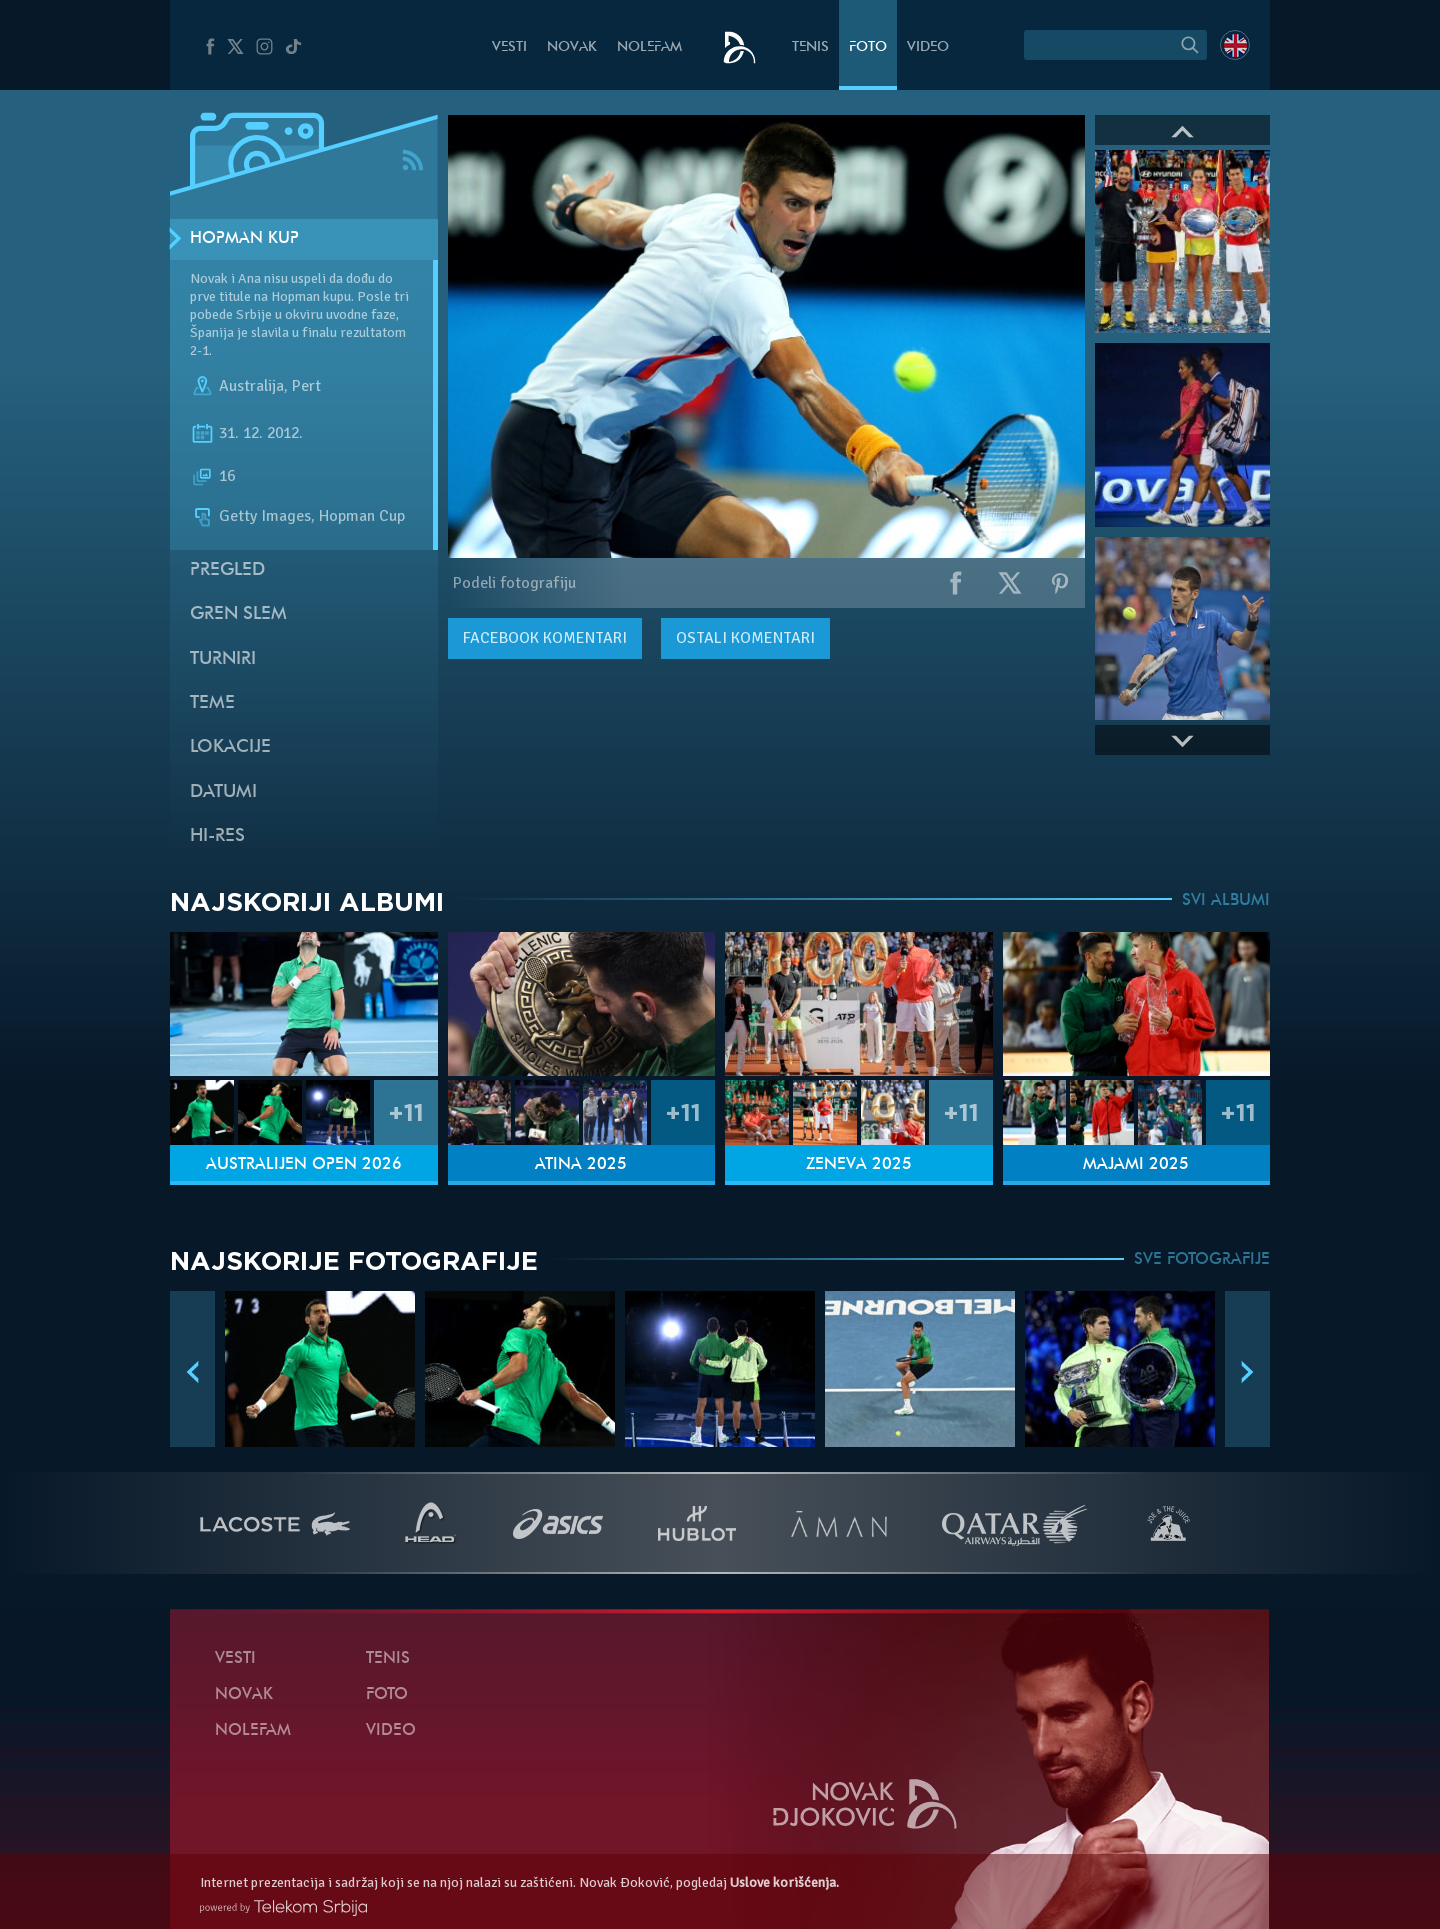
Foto (868, 47)
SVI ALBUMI (1226, 901)
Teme (212, 703)
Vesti (509, 47)
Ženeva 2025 (859, 1165)
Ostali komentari (745, 638)
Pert (306, 386)
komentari (545, 638)
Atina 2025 (581, 1165)
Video (928, 47)
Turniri (223, 659)
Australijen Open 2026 (304, 1165)
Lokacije (230, 747)
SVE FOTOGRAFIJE (1202, 1260)
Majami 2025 (1136, 1165)
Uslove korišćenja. (784, 1882)
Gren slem (238, 614)
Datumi (223, 792)
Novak (572, 47)
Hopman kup (244, 239)
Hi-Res (217, 836)
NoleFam (649, 47)
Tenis (810, 47)
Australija (251, 386)
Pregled (227, 570)
